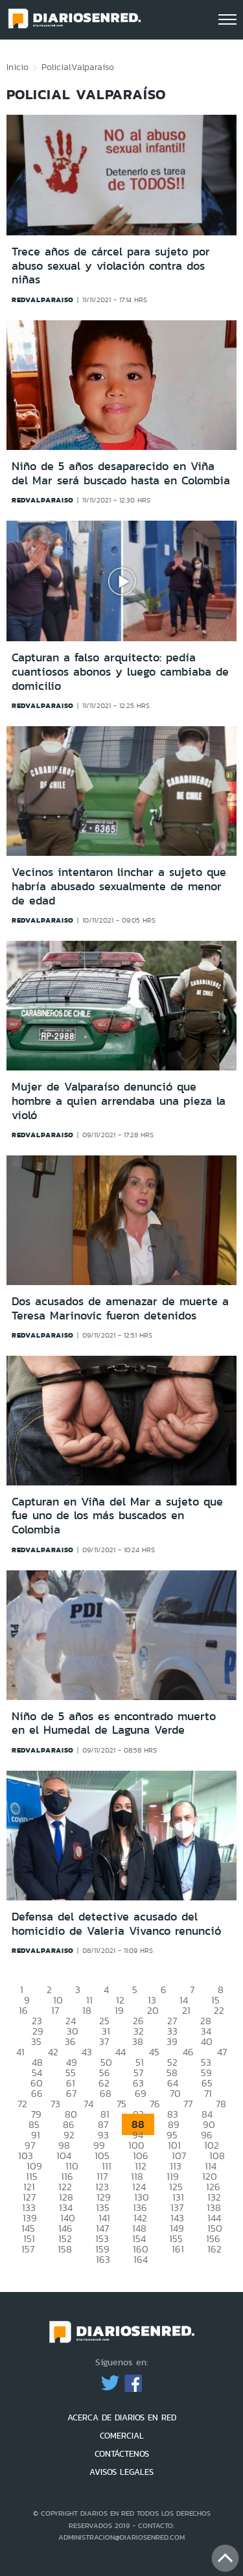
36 (70, 2041)
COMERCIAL (122, 2435)
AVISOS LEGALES (121, 2472)
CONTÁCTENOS (122, 2454)
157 (27, 2249)
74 (88, 2103)
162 (214, 2249)
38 (137, 2041)
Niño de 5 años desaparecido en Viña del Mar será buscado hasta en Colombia (121, 473)
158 (65, 2249)
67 (71, 2093)
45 (154, 2052)
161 (178, 2249)
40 (207, 2041)
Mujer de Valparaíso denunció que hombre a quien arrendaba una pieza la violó (119, 1100)
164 (140, 2259)
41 (20, 2052)
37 (104, 2041)
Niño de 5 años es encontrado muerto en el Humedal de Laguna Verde (114, 1723)
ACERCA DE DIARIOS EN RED (121, 2417)
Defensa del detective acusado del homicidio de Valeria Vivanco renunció (116, 1923)
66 (37, 2093)
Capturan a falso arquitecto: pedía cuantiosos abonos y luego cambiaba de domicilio (120, 671)
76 (155, 2103)
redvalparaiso (43, 299)
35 (36, 2041)
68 (105, 2093)
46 (188, 2052)
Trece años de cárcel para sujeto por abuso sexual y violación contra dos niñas (111, 265)
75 (121, 2103)
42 (53, 2052)
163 (103, 2259)
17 (55, 2010)
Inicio (17, 66)
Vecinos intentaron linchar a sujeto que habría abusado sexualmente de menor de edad (119, 886)
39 (172, 2041)
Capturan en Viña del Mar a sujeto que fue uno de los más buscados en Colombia (117, 1515)
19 (119, 2010)
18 (86, 2010)
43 (87, 2052)
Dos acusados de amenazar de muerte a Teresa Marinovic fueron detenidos (120, 1308)
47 (222, 2052)
